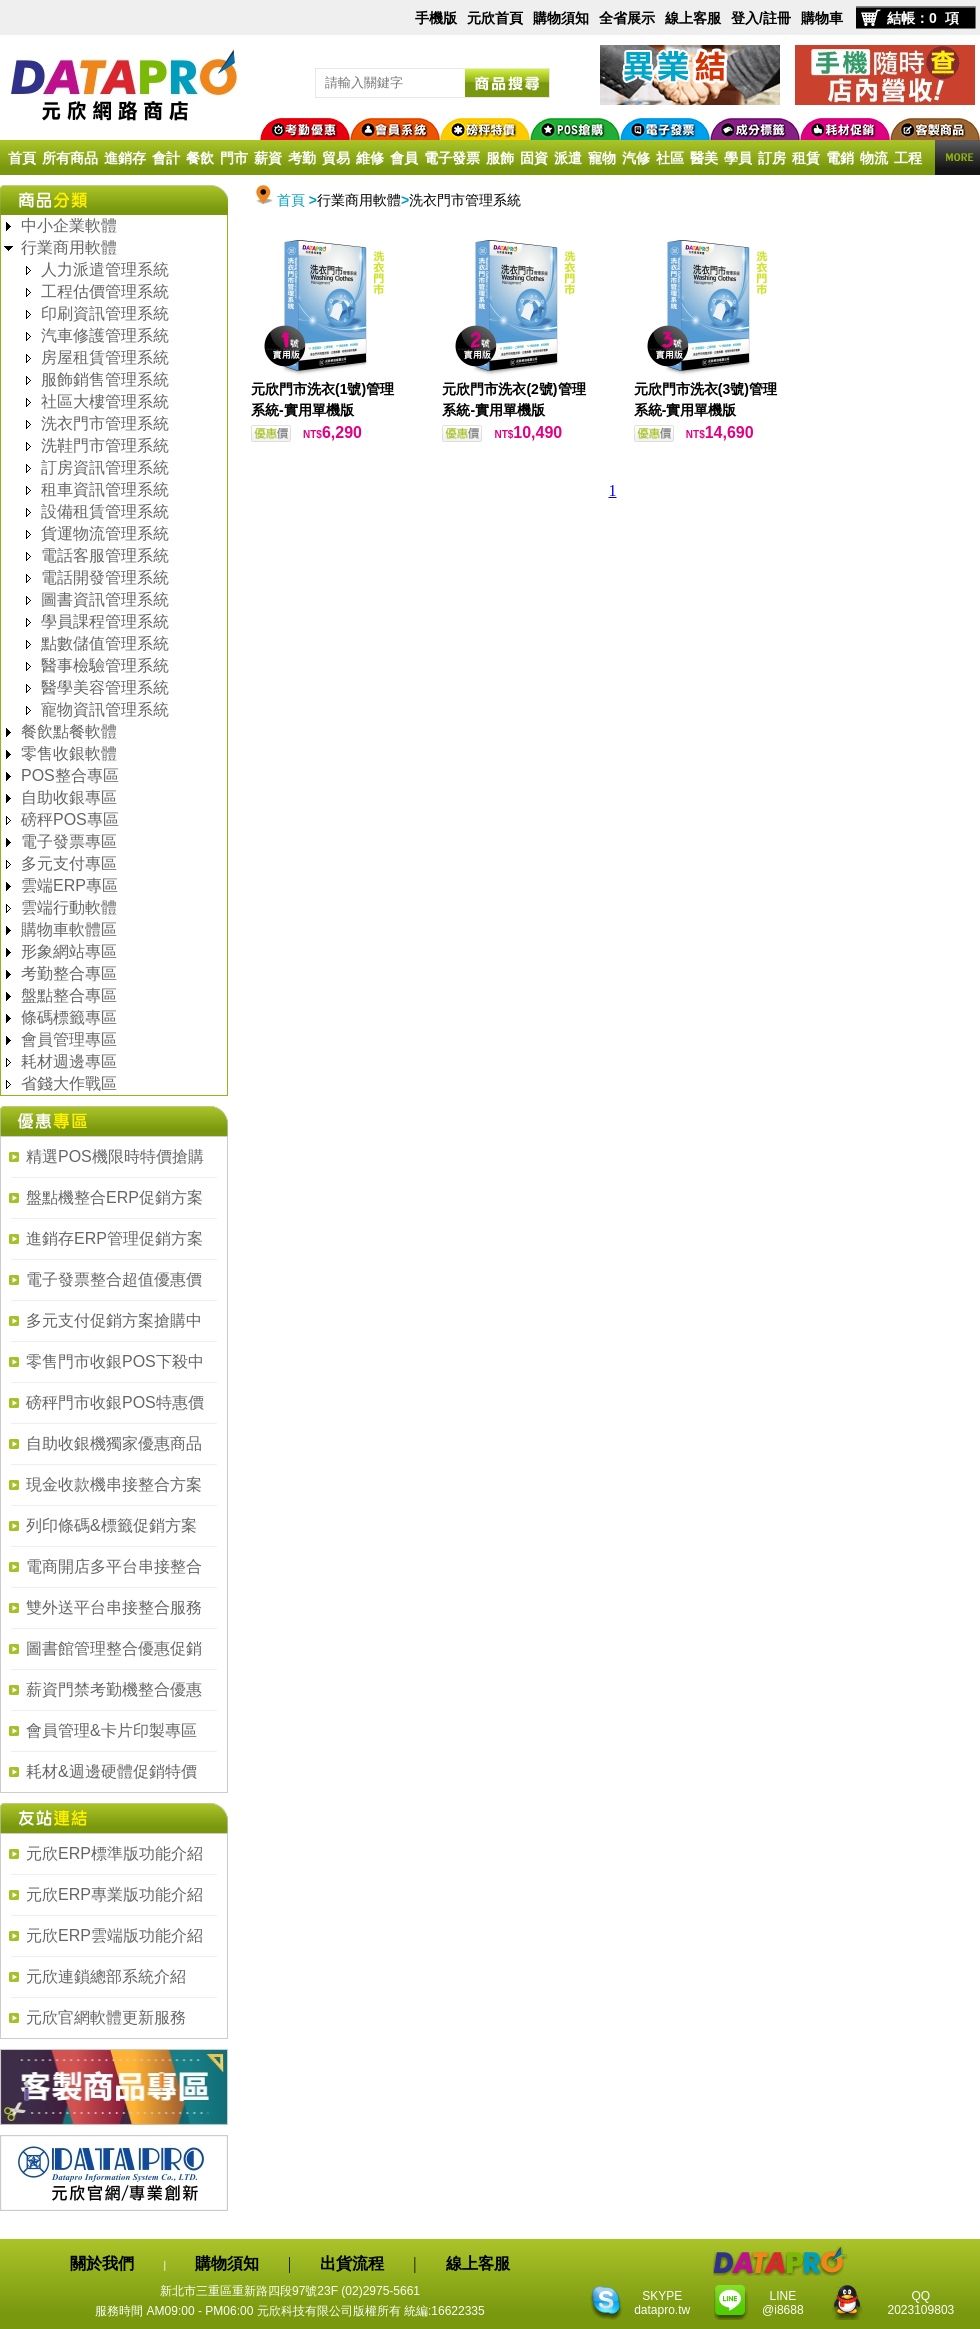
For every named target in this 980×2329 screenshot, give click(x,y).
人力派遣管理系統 (105, 269)
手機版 (436, 18)
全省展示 (627, 18)
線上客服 (693, 18)
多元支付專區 (69, 863)
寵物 (602, 158)
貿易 (336, 158)
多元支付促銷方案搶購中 (114, 1320)
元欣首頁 (495, 18)
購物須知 (561, 18)
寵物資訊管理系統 (105, 709)
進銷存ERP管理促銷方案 (114, 1238)
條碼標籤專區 (69, 1017)
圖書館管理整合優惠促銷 (114, 1648)
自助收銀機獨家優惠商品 (114, 1443)
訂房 (772, 158)
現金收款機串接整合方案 (114, 1484)
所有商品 (70, 158)
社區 (670, 158)
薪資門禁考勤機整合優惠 (114, 1689)
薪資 (268, 158)
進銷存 (125, 158)
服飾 (500, 158)
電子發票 (452, 158)
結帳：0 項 (923, 18)
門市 (234, 158)
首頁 (22, 158)
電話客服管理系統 (105, 555)
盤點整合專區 (69, 995)
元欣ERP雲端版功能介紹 (114, 1935)
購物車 (822, 18)
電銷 (840, 158)
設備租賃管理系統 (105, 511)
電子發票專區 (69, 841)
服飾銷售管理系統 (105, 379)
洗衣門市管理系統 (105, 423)
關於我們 (102, 2263)
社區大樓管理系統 (105, 401)
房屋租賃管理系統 (105, 357)
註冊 (777, 18)
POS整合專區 (70, 775)
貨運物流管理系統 (105, 533)
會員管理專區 (69, 1039)
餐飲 (200, 158)
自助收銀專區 (69, 797)
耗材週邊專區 (69, 1061)
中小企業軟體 (69, 225)
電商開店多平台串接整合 (114, 1566)
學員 (738, 158)
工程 (908, 158)
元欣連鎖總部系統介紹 (106, 1976)
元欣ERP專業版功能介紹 (114, 1894)
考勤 (302, 158)
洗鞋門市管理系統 (105, 445)
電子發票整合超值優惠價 (114, 1279)
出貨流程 (352, 2263)
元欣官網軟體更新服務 (106, 2017)
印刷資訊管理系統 (105, 313)
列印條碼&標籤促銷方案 (111, 1525)
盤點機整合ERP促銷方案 (114, 1197)
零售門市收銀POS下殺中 (115, 1361)
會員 (404, 158)
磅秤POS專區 (70, 819)
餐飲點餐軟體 (69, 731)
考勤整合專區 (69, 973)
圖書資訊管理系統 (105, 599)
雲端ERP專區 (69, 885)
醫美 (704, 158)
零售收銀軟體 (69, 753)
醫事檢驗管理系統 (105, 665)
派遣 (568, 158)
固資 (534, 158)
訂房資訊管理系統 (105, 467)
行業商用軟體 (69, 247)
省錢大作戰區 (69, 1083)
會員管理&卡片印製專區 (111, 1730)
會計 (166, 158)
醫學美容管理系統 (105, 687)
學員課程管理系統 (105, 621)
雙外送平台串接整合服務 (114, 1607)
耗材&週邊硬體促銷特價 (111, 1771)
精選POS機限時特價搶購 (115, 1156)
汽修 (636, 158)
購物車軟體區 (69, 929)
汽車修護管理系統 (105, 335)
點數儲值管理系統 (105, 643)
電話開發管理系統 (105, 577)
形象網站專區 (69, 951)
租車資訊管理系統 (105, 489)
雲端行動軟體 (69, 907)
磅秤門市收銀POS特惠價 (115, 1402)
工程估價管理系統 (105, 291)
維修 (370, 158)
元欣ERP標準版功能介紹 (114, 1853)
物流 (874, 158)
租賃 (806, 158)
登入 (745, 18)
